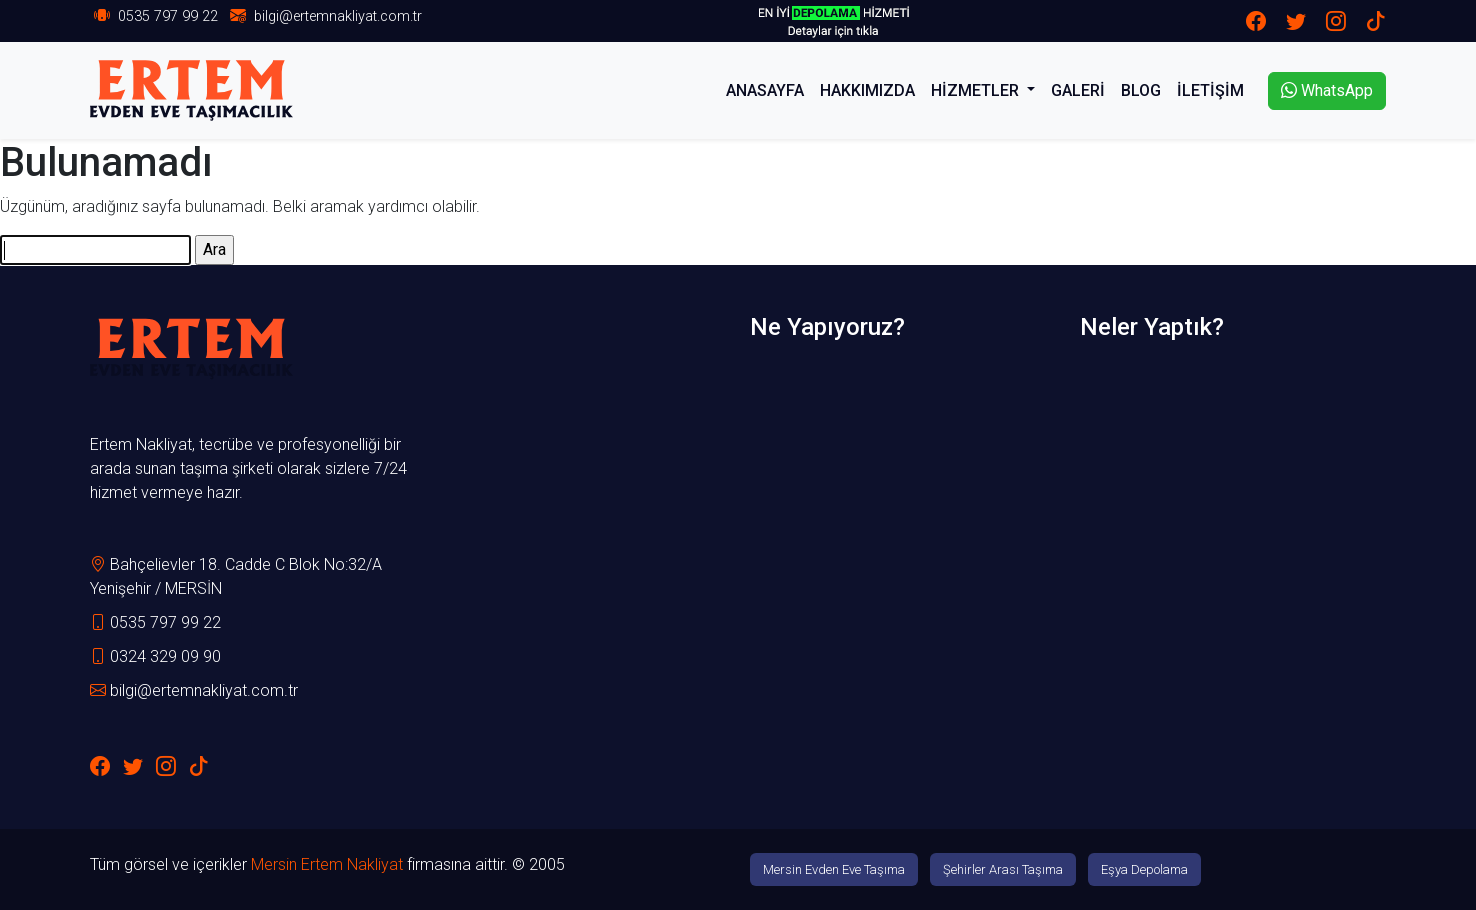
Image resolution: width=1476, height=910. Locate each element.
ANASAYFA (765, 90)
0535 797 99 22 (168, 16)
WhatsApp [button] (1327, 90)
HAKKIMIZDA (867, 90)
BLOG (1141, 90)
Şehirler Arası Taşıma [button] (1003, 869)
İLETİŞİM (1210, 90)
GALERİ (1078, 90)
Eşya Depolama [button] (1144, 869)
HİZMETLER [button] (977, 90)
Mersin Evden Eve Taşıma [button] (834, 869)
